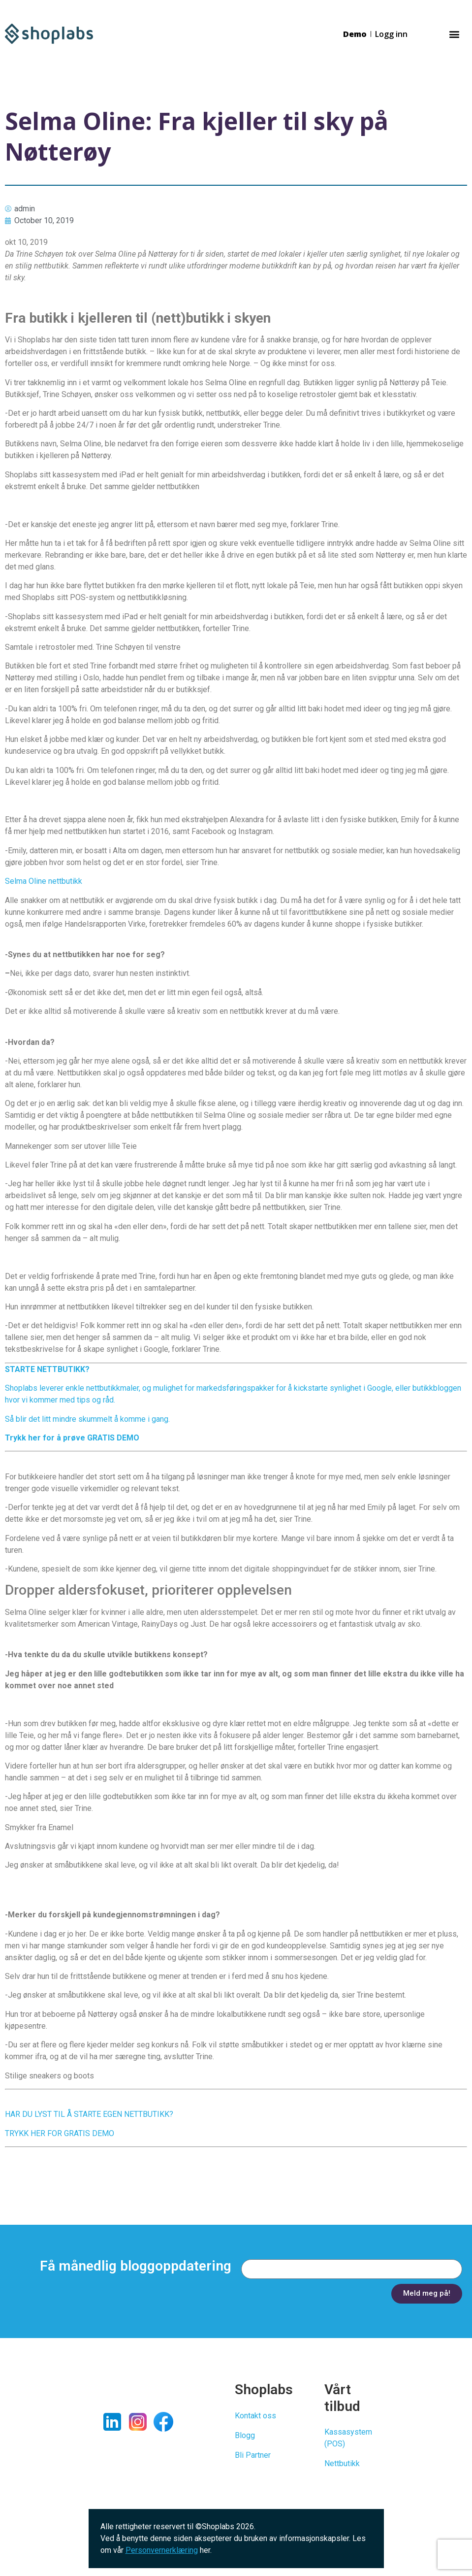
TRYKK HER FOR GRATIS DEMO (59, 2133)
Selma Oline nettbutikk (43, 881)
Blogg (245, 2435)
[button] (454, 34)
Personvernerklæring (162, 2550)
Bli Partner (253, 2455)
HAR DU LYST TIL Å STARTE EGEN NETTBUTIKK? (89, 2114)
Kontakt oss (255, 2415)
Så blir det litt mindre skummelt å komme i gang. (87, 1419)
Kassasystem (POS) (348, 2437)
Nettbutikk (342, 2463)
